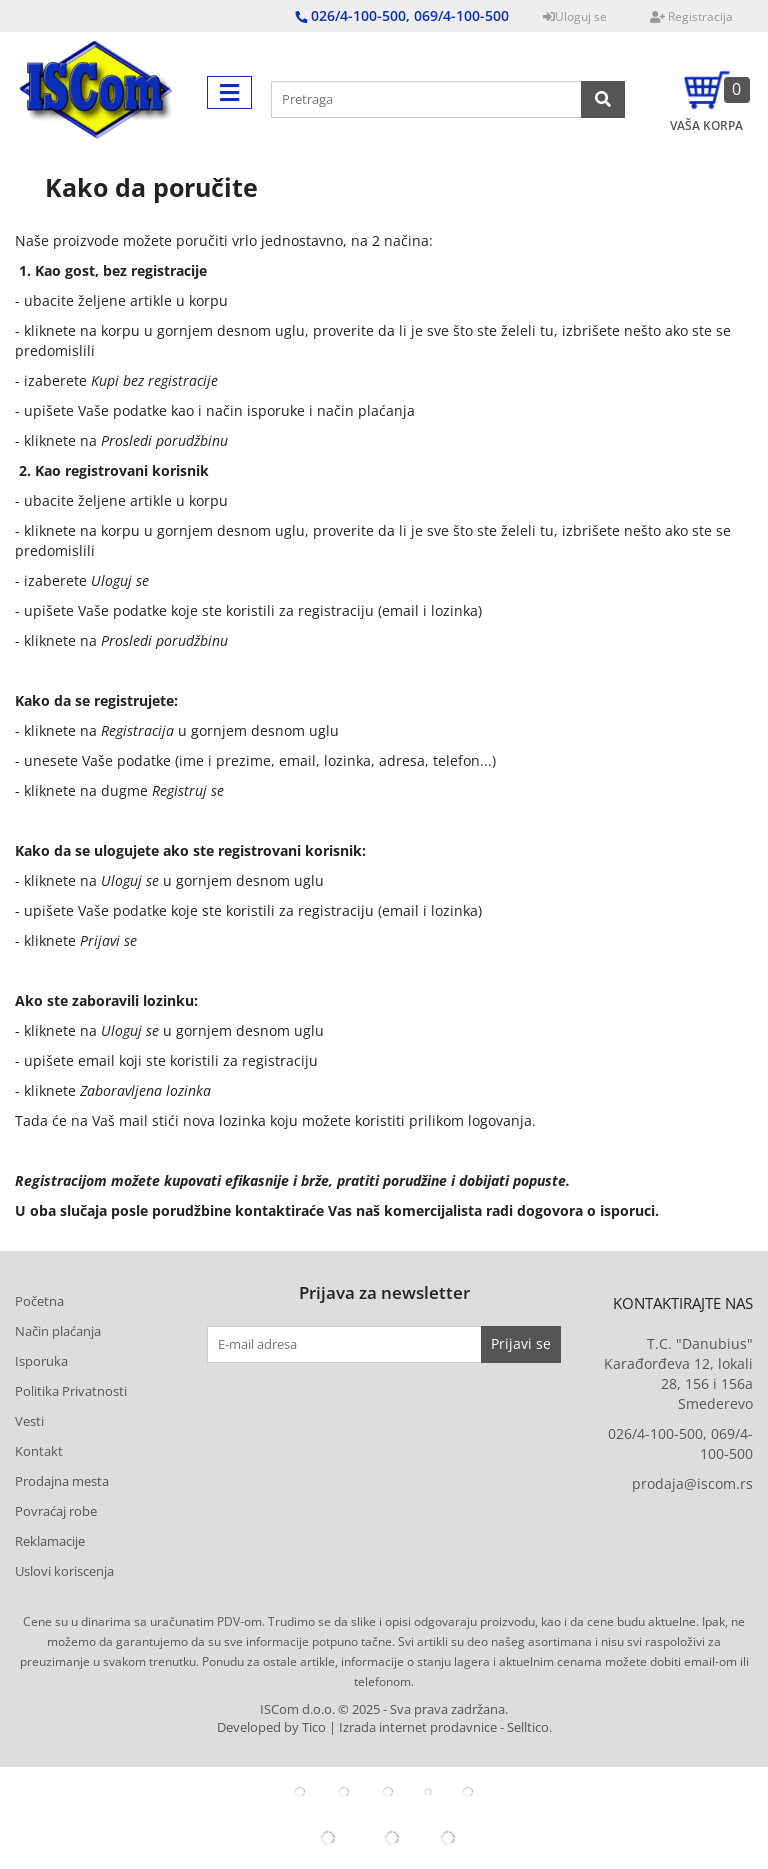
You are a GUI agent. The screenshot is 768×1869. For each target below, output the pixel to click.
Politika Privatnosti (71, 1391)
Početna (39, 1301)
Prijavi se (521, 1343)
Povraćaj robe (56, 1511)
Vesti (29, 1421)
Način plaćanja (58, 1331)
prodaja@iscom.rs (692, 1483)
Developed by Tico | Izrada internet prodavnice (357, 1727)
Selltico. (529, 1727)
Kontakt (39, 1451)
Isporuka (41, 1361)
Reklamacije (50, 1541)
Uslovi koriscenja (64, 1571)
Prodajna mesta (62, 1481)
